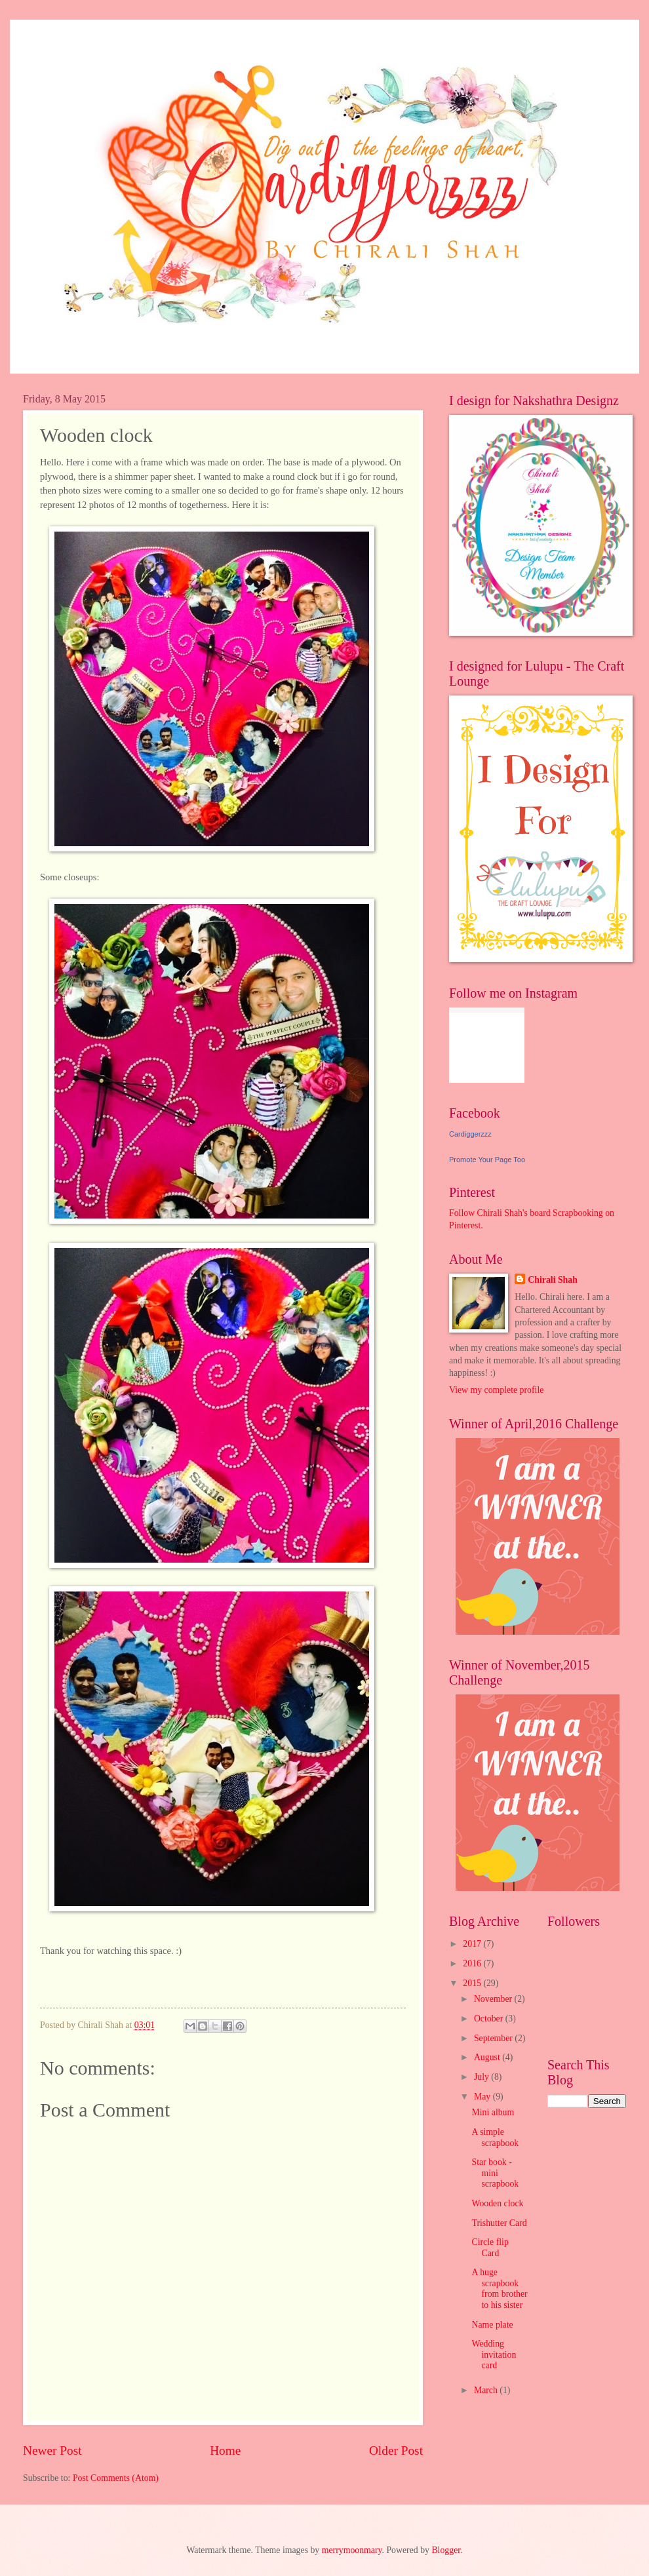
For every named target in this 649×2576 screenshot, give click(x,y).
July (482, 2077)
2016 (473, 1963)
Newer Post (52, 2450)
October (489, 2018)
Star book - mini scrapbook (495, 2173)
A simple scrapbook (495, 2137)
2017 (473, 1944)
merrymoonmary (352, 2550)
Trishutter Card (498, 2223)
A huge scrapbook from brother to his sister (499, 2288)
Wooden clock (497, 2203)
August (488, 2057)
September (494, 2038)
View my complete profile (496, 1390)
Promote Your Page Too (487, 1159)
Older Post (396, 2450)
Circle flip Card (489, 2247)
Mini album (492, 2112)
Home (225, 2450)
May (483, 2096)
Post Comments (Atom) (116, 2478)
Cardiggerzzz (470, 1134)
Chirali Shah (553, 1280)
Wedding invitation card (493, 2354)
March (487, 2390)
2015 (473, 1983)
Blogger (445, 2550)
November (494, 1999)
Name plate (492, 2325)
